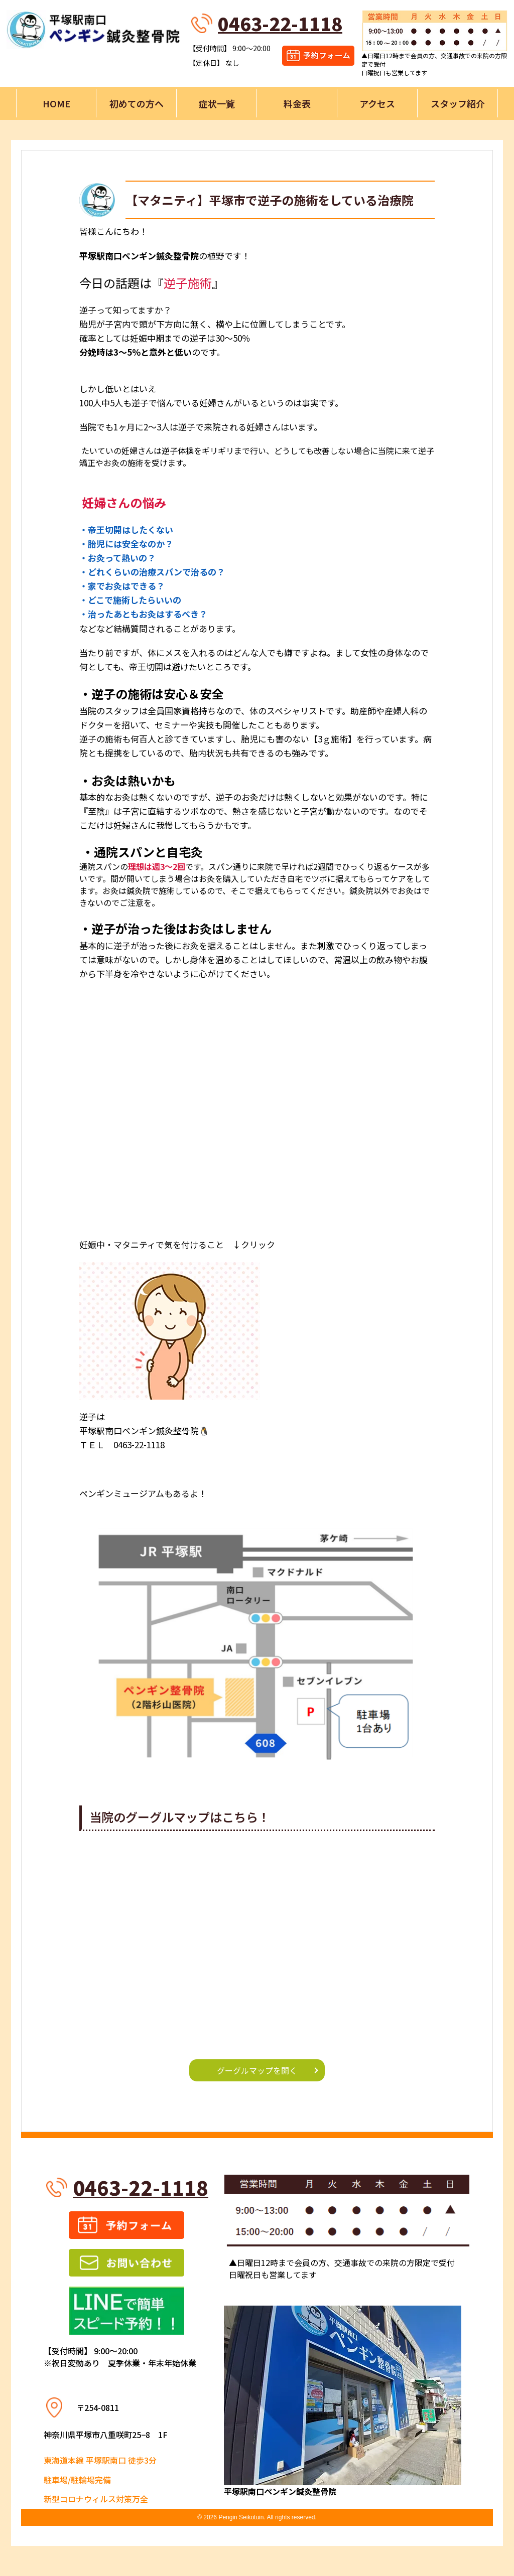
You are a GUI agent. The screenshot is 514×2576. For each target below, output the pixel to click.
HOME (56, 103)
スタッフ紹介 (458, 103)
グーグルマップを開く (257, 2070)
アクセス (377, 103)
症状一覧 (217, 103)
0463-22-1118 (280, 23)
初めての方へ (136, 103)
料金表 (297, 103)
